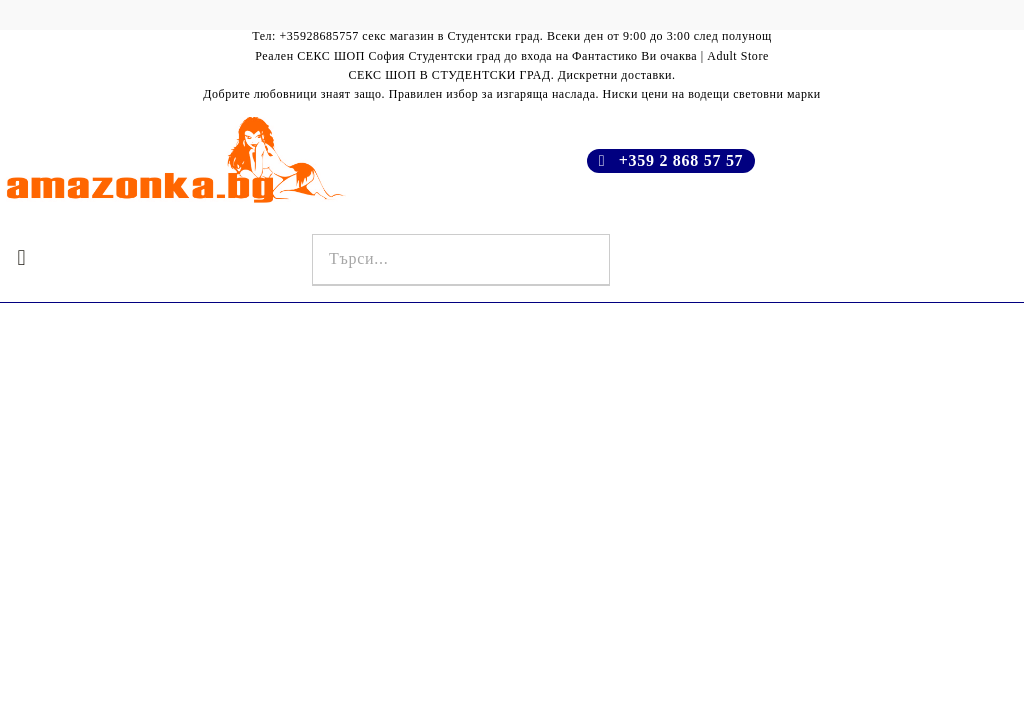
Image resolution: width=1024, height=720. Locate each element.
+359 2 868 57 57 (681, 160)
